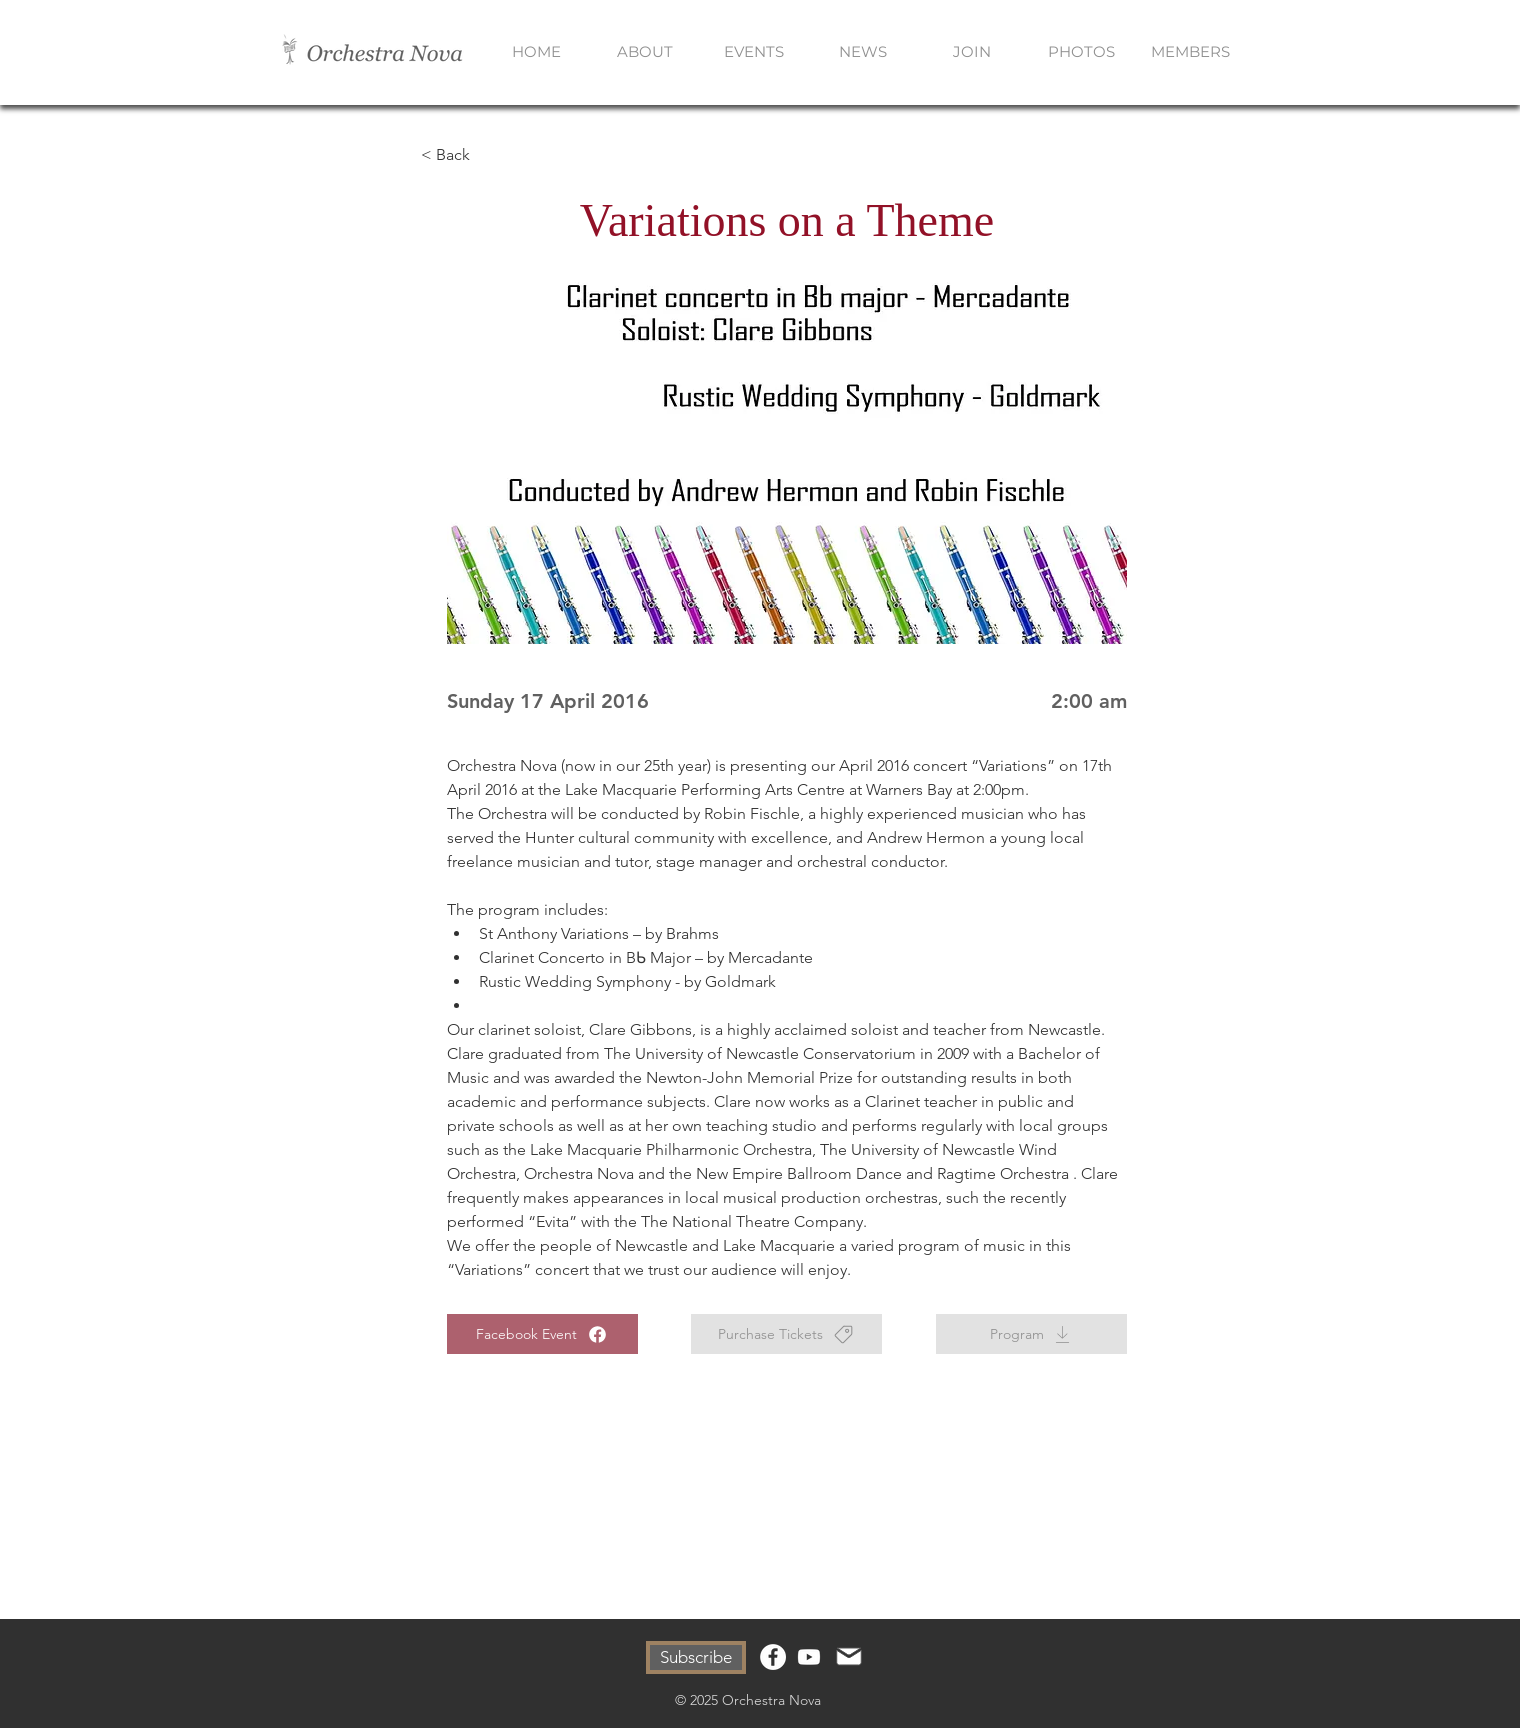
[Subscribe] (696, 1657)
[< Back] (487, 155)
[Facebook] (773, 1657)
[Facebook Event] (542, 1334)
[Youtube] (809, 1657)
